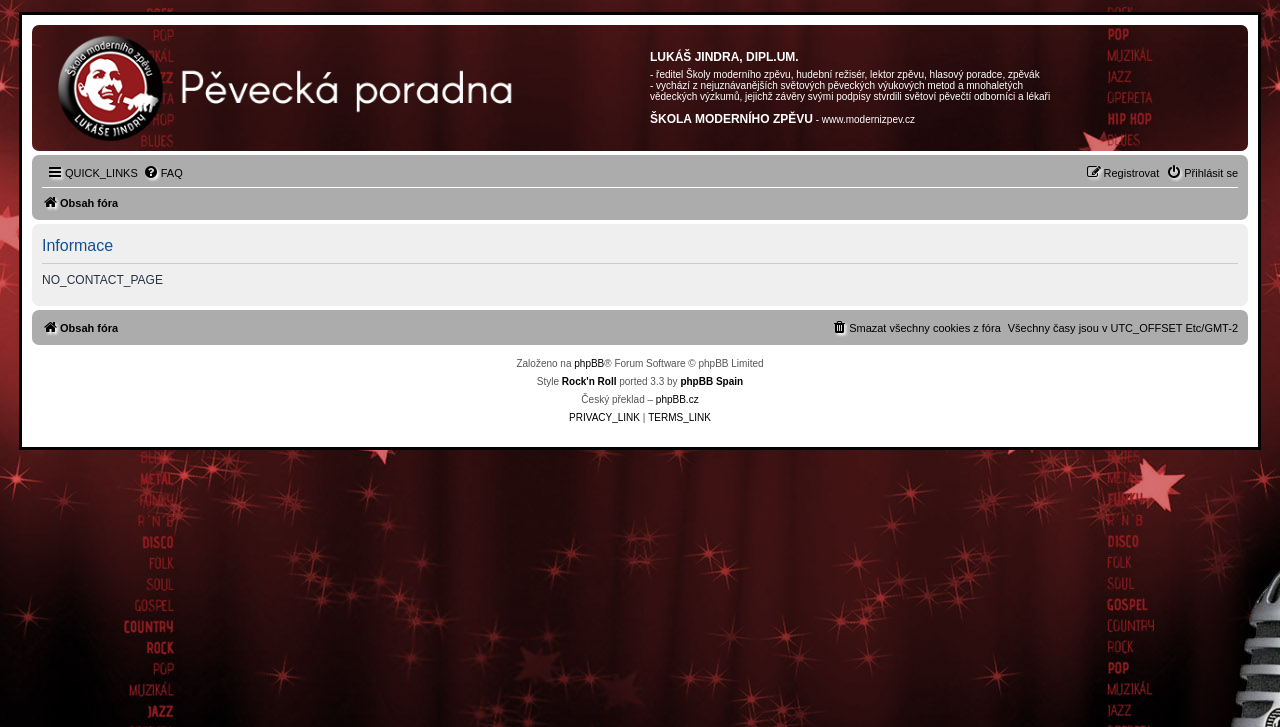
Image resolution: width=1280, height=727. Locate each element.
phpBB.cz (677, 399)
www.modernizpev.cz (868, 119)
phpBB (589, 363)
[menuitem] (163, 173)
